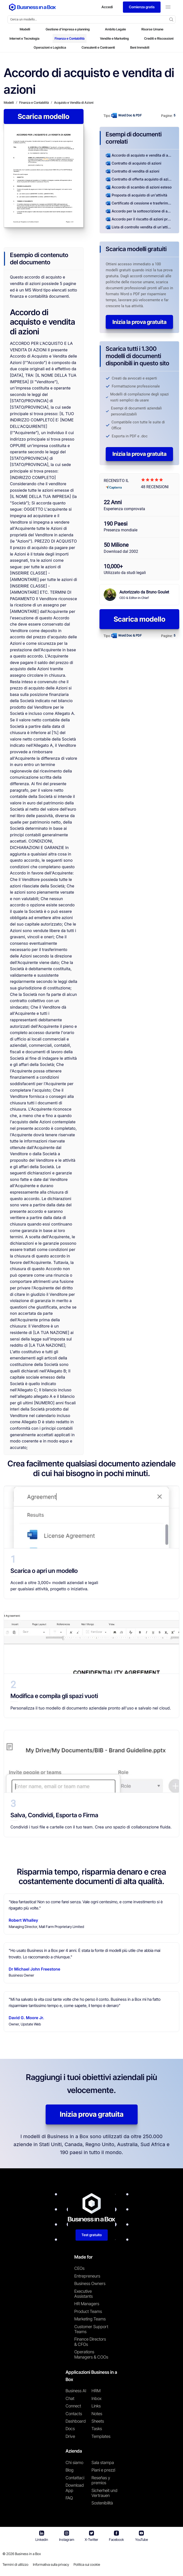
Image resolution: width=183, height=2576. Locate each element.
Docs (70, 2428)
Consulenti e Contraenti (98, 47)
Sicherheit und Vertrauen (104, 2493)
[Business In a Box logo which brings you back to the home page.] (32, 7)
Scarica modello (43, 116)
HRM (96, 2390)
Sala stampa (103, 2462)
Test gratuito (92, 2235)
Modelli (25, 29)
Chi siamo (74, 2462)
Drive (70, 2436)
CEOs (79, 2268)
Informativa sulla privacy (51, 2564)
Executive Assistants (83, 2294)
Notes (97, 2413)
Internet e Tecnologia (24, 38)
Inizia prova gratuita (91, 2114)
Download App (75, 2488)
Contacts (74, 2413)
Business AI (76, 2390)
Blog (70, 2470)
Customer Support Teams (91, 2329)
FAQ (69, 2497)
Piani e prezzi (103, 2470)
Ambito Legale (115, 29)
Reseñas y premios (101, 2480)
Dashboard (76, 2421)
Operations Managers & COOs (91, 2354)
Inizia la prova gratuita (139, 322)
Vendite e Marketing (114, 38)
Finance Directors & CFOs (90, 2342)
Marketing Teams (90, 2318)
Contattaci (75, 2477)
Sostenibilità (102, 2502)
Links (96, 2405)
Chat (70, 2398)
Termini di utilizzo (15, 2564)
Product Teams (88, 2311)
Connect (73, 2405)
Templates (101, 2436)
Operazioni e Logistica (50, 47)
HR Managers (86, 2303)
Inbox (96, 2398)
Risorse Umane (152, 29)
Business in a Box (28, 2554)
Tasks (97, 2428)
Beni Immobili (139, 47)
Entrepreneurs (87, 2276)
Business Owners (89, 2283)
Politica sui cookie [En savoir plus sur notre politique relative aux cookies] (87, 2564)
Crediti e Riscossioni (159, 38)
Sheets (98, 2421)
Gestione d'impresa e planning (68, 29)
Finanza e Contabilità (70, 38)
